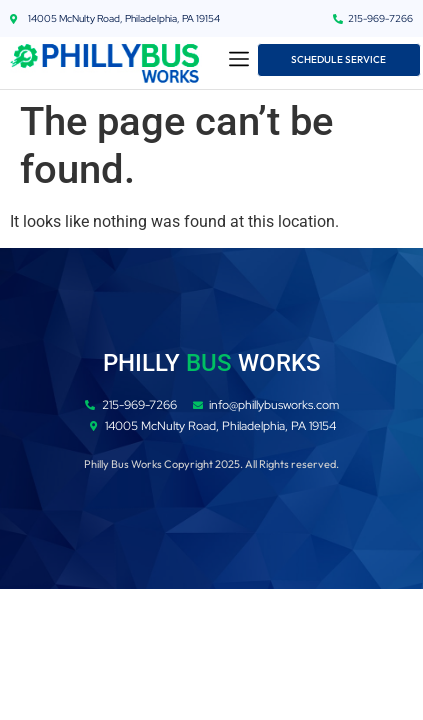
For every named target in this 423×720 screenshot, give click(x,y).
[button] (239, 60)
